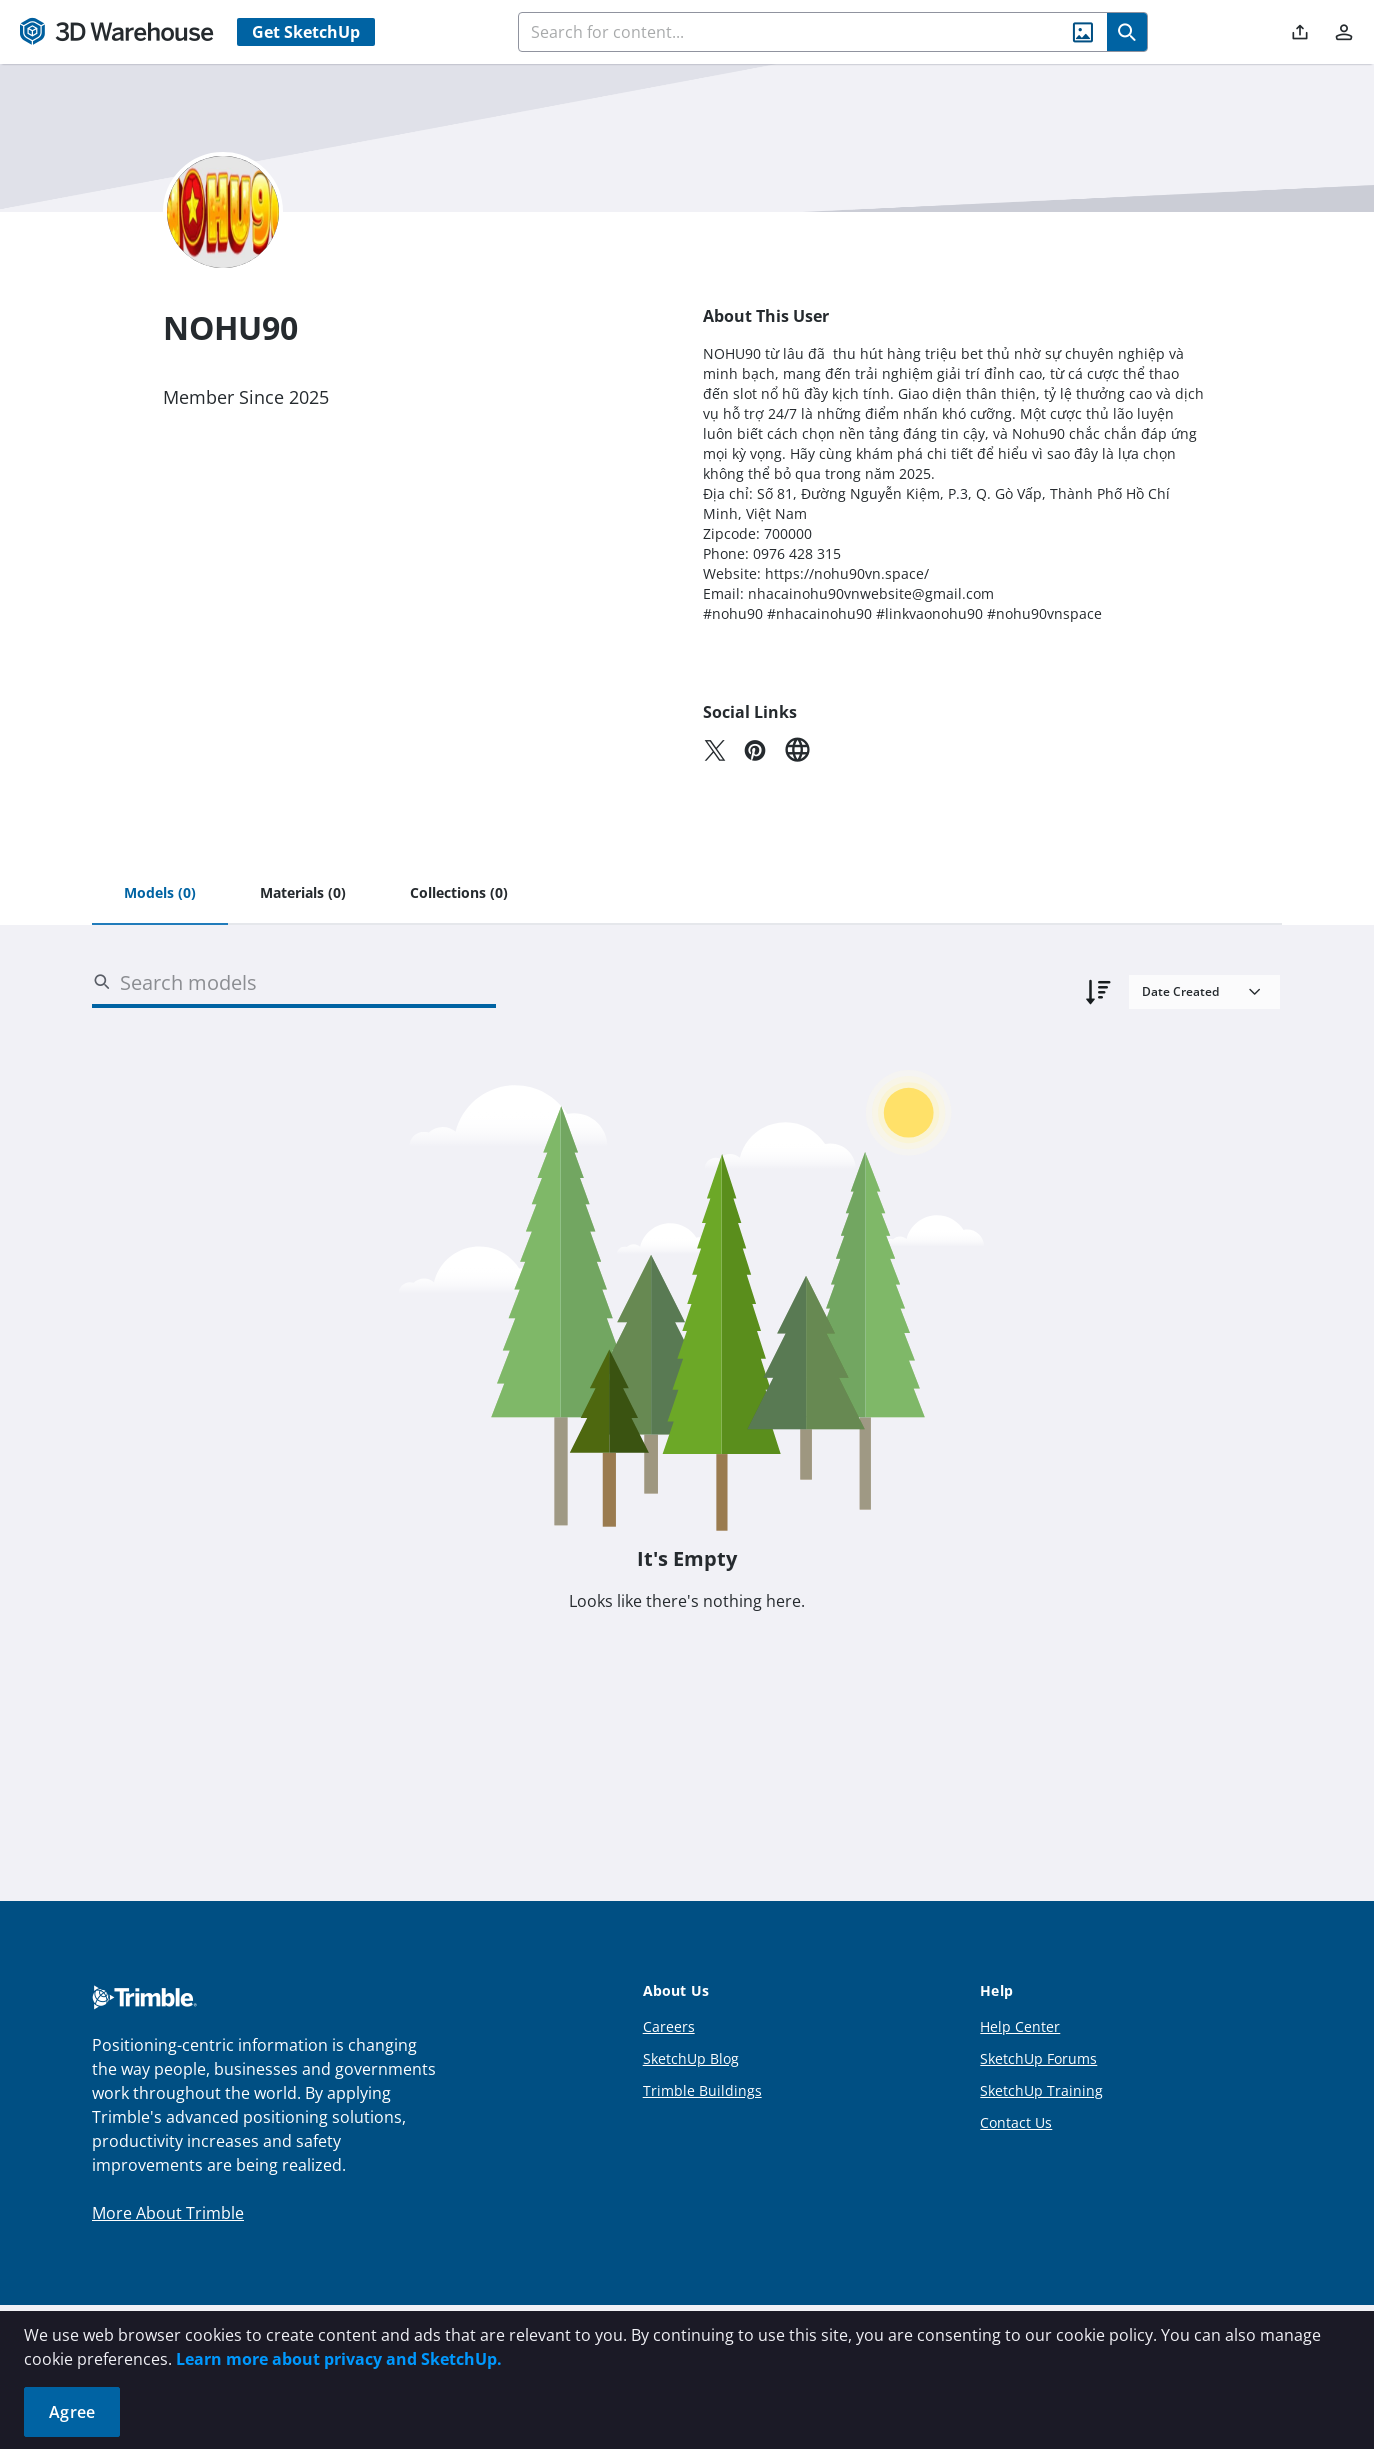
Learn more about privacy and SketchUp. (339, 2359)
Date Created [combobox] (1180, 991)
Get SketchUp (306, 32)
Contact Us (1016, 2122)
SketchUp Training (1041, 2090)
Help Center (1020, 2026)
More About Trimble (168, 2213)
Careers (669, 2026)
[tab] (160, 894)
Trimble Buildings (702, 2090)
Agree (72, 2412)
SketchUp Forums (1038, 2058)
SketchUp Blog (691, 2058)
